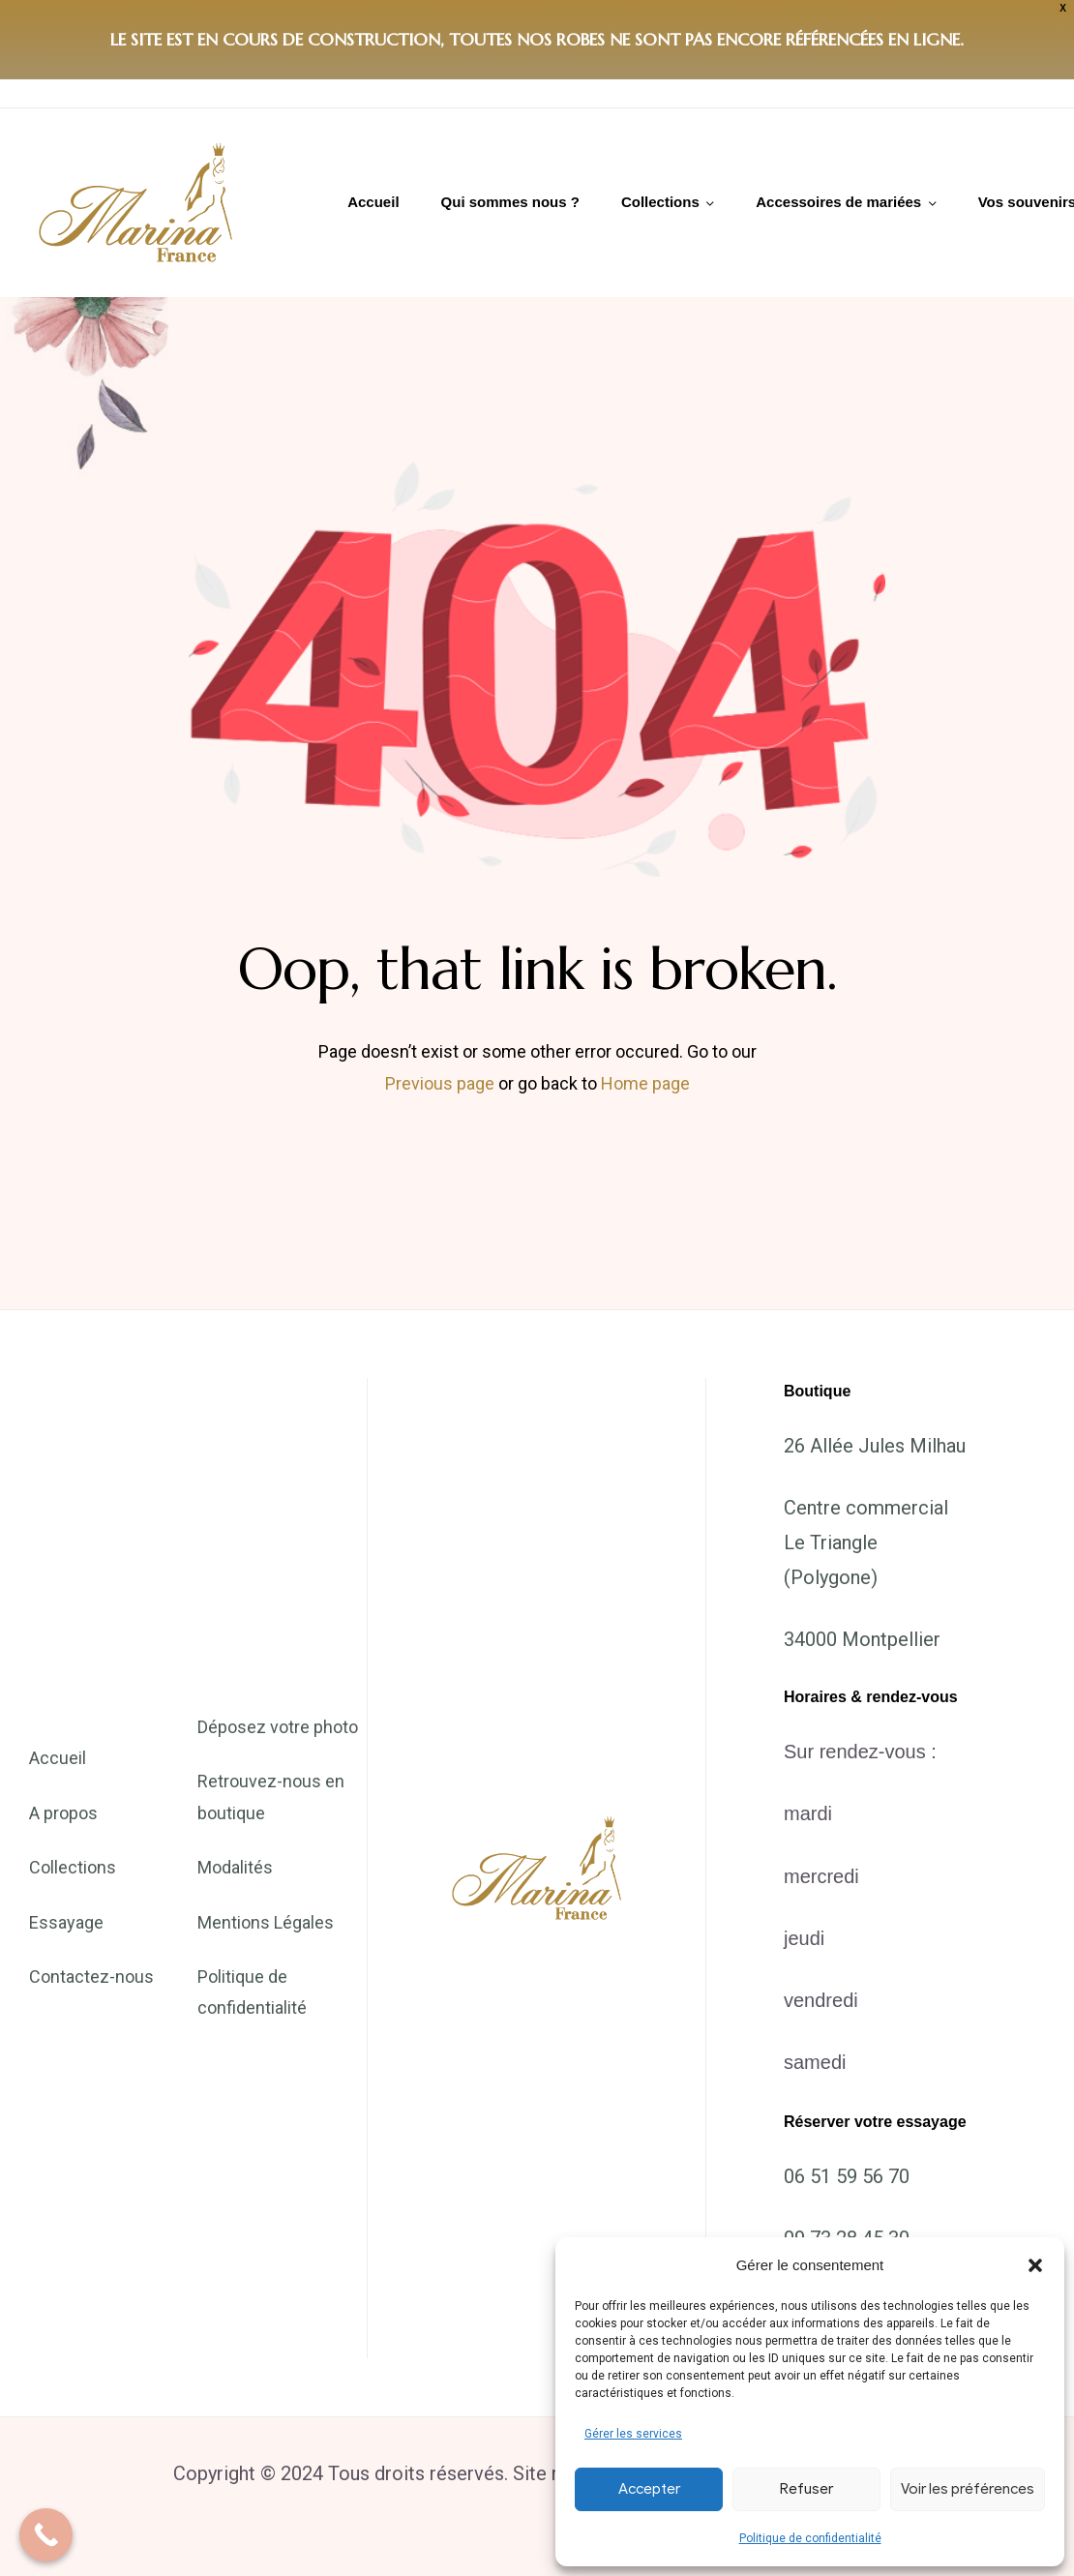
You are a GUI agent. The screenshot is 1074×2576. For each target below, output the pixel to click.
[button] (1035, 2265)
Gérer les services (633, 2434)
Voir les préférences (967, 2489)
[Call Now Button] (46, 2534)
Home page (645, 1083)
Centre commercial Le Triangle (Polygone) (866, 1542)
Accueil (373, 202)
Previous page (439, 1083)
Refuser (806, 2489)
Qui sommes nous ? (510, 202)
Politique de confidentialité (810, 2538)
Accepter (649, 2489)
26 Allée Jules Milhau (875, 1445)
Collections (660, 202)
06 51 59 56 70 (847, 2176)
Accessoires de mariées (838, 202)
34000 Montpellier (862, 1639)
